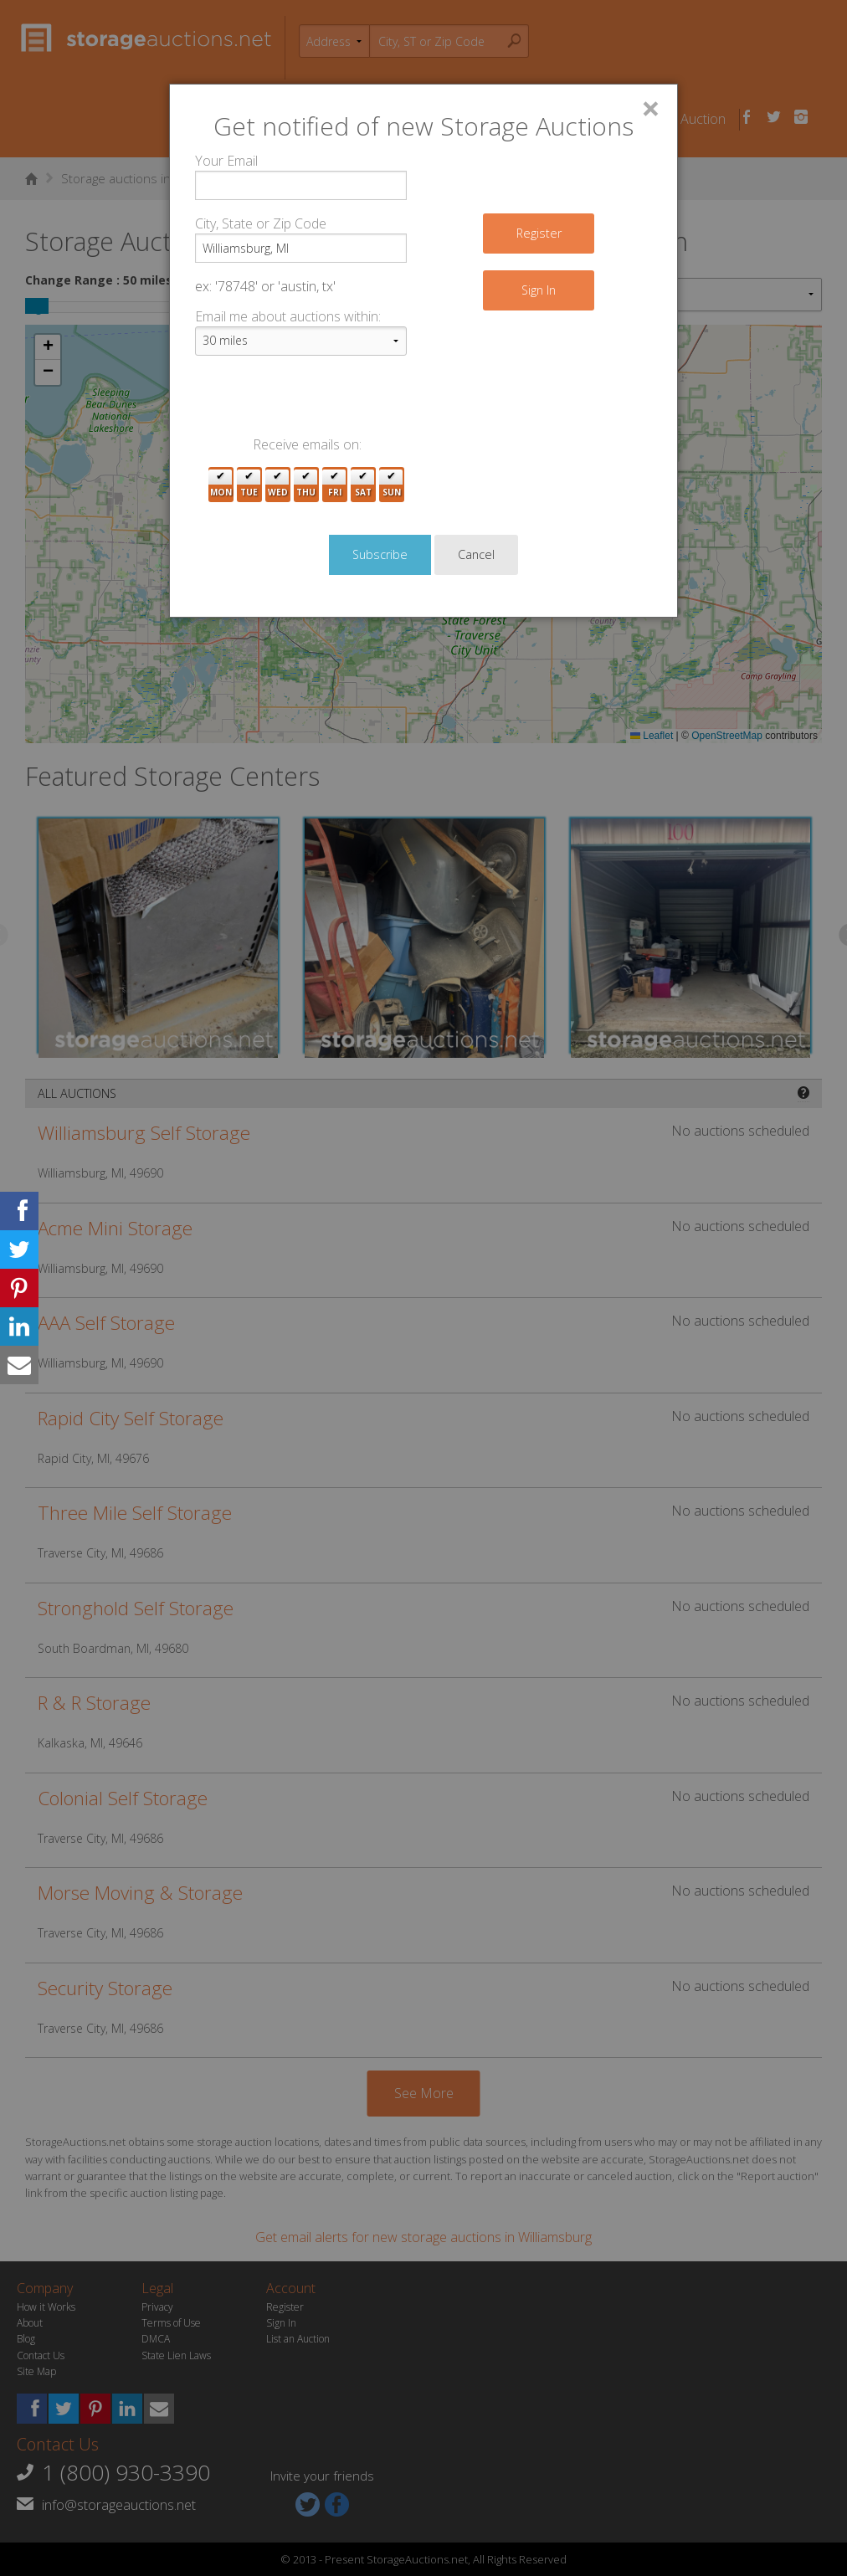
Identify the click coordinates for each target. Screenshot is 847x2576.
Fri (334, 485)
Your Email (226, 160)
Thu (306, 485)
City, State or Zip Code (260, 223)
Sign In (538, 290)
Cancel (476, 554)
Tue (249, 485)
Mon (221, 485)
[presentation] (322, 401)
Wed (278, 485)
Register (539, 233)
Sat (363, 485)
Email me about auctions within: (288, 316)
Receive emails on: (307, 444)
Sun (391, 485)
